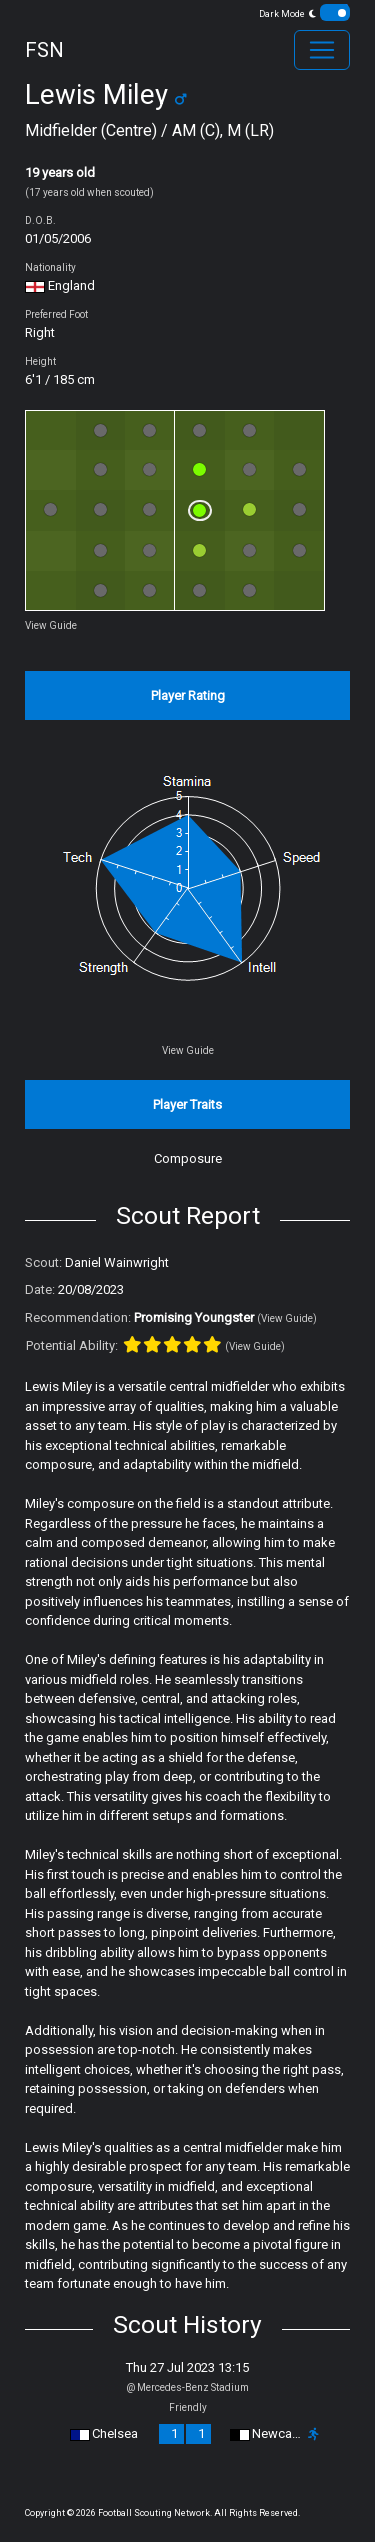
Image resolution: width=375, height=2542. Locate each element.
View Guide (51, 625)
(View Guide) (287, 1318)
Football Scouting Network (154, 2513)
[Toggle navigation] (322, 50)
